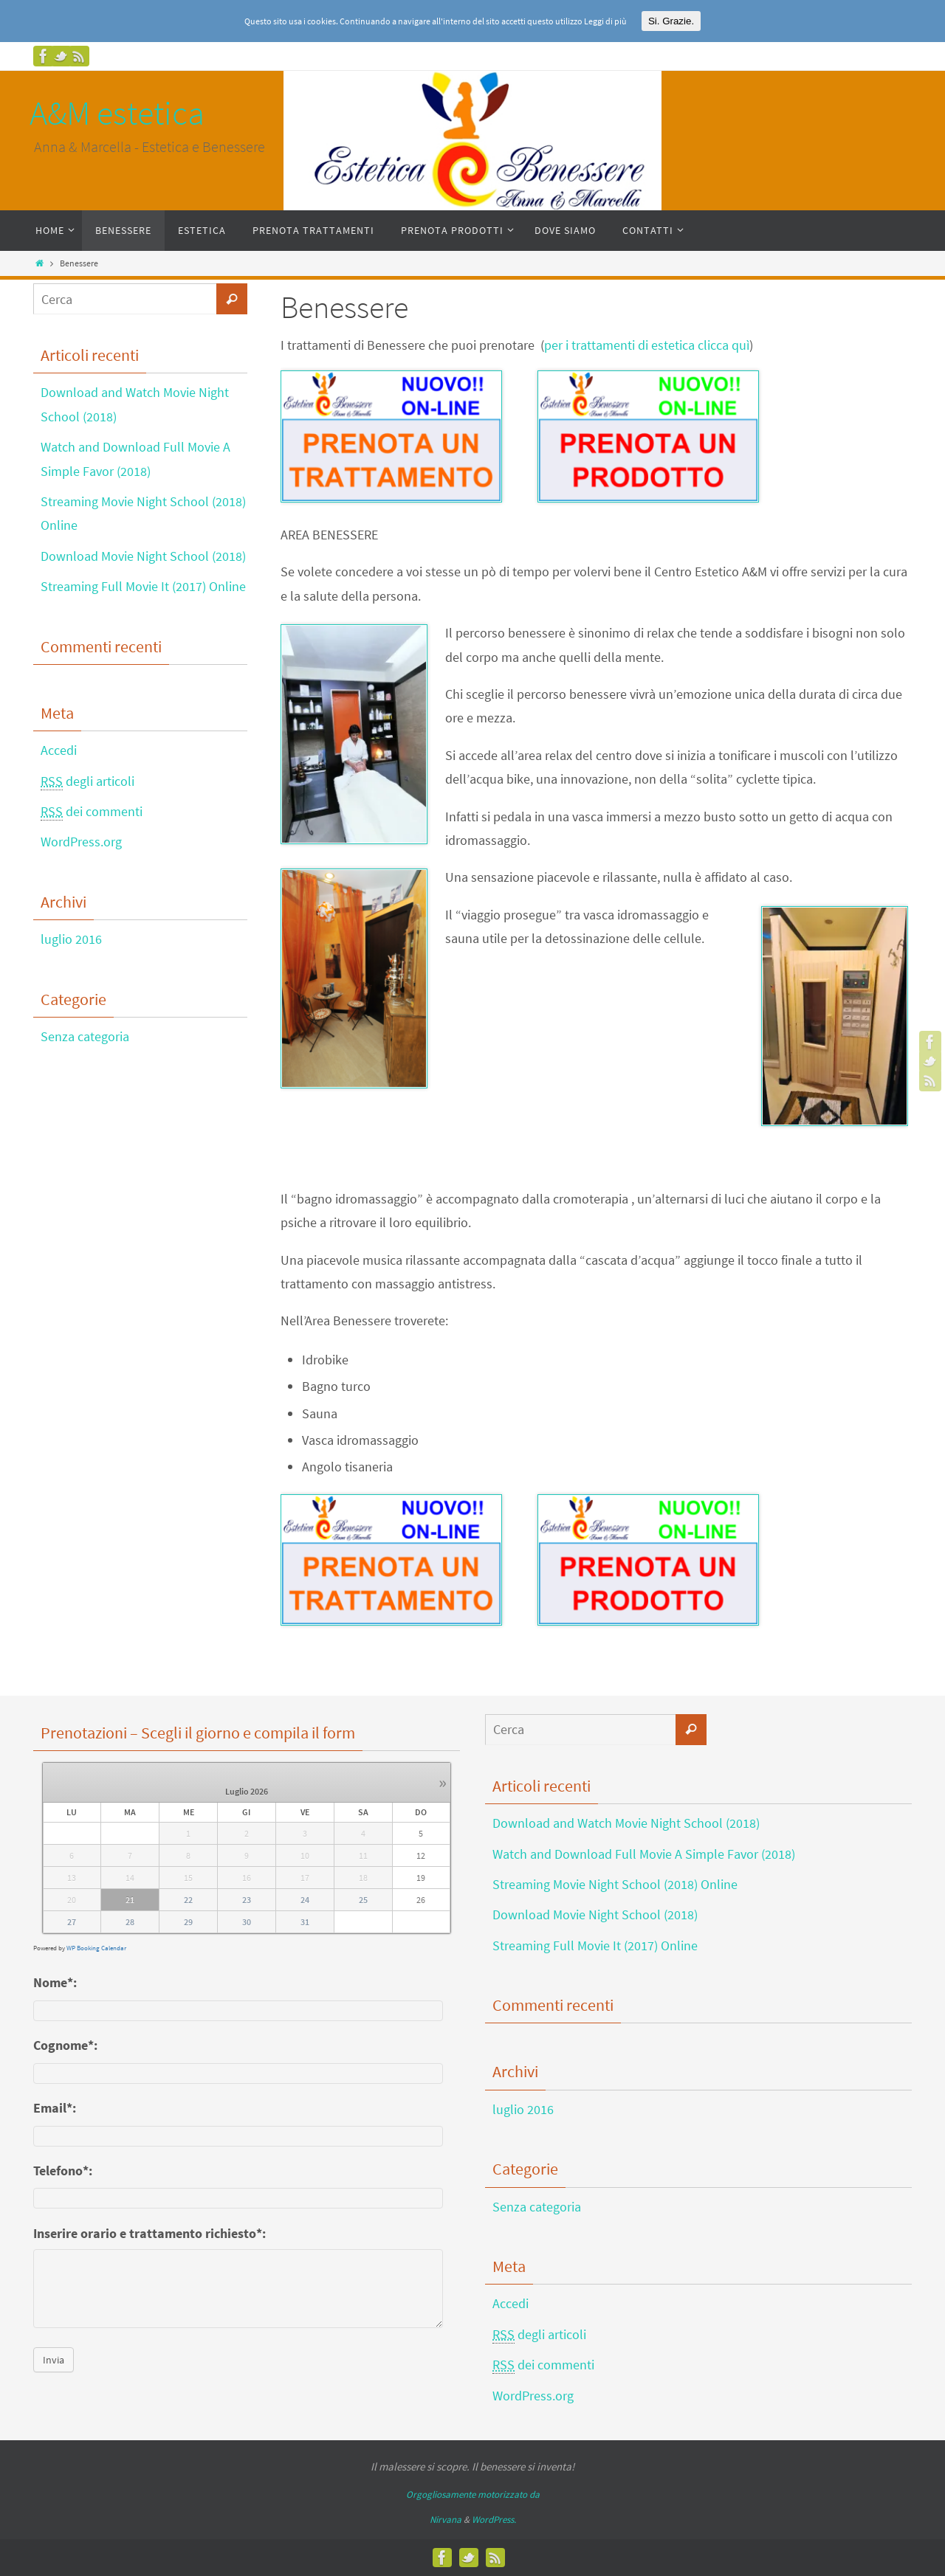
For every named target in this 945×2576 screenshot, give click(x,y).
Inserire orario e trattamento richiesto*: (149, 2233)
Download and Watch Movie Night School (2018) (626, 1822)
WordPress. (494, 2519)
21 (130, 1899)
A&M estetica (117, 113)
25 (363, 1899)
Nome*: (55, 1982)
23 (246, 1899)
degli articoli (87, 781)
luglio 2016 (71, 938)
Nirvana (445, 2519)
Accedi (59, 750)
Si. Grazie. (671, 21)
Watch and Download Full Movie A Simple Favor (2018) (643, 1853)
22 (188, 1899)
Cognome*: (65, 2045)
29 (188, 1921)
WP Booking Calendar (96, 1948)
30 (246, 1921)
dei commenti (91, 812)
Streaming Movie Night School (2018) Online (615, 1884)
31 (304, 1921)
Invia (53, 2359)
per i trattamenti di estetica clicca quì (646, 344)
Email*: (54, 2107)
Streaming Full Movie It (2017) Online (143, 586)
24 (304, 1899)
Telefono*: (62, 2170)
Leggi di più (605, 21)
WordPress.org (81, 841)
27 (71, 1921)
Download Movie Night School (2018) (143, 556)
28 (130, 1921)
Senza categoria (85, 1036)
